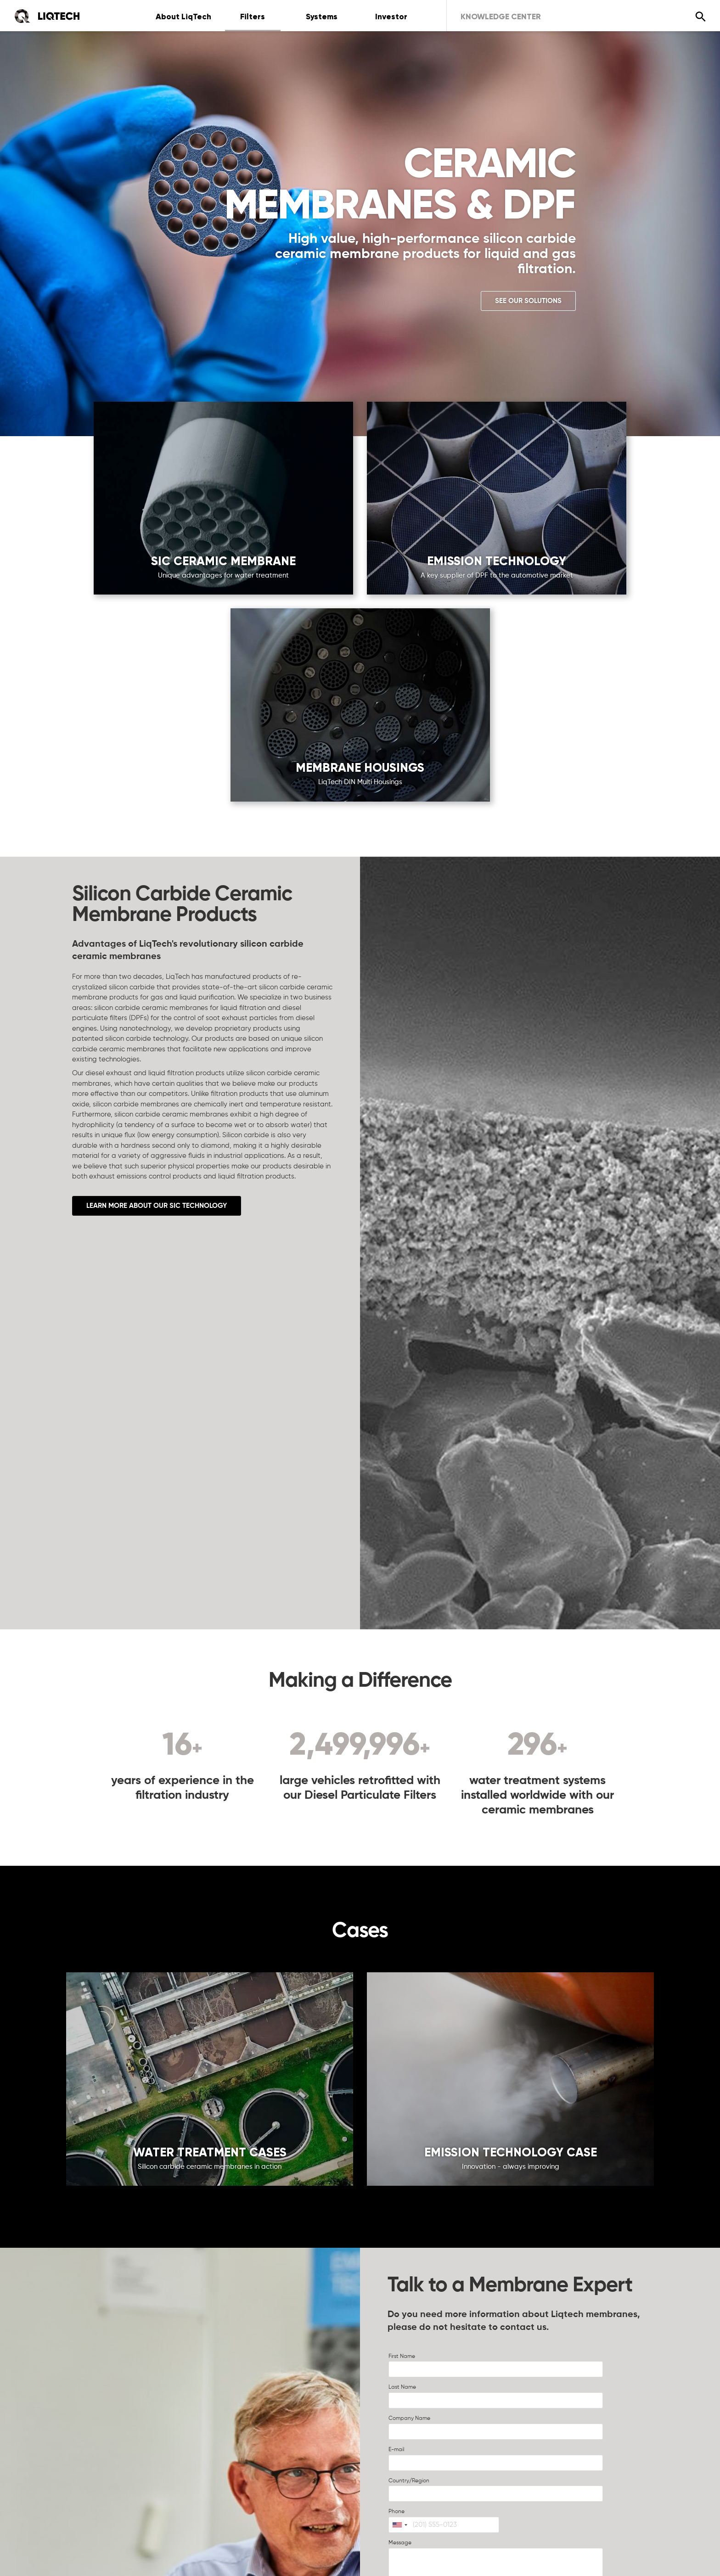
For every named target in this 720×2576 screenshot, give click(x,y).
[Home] (46, 16)
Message (399, 2543)
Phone (396, 2511)
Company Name (409, 2418)
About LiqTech (183, 17)
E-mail (396, 2450)
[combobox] (399, 2524)
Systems (322, 17)
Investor (391, 17)
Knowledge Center (501, 17)
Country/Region (408, 2481)
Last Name (402, 2387)
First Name (401, 2356)
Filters (252, 17)
